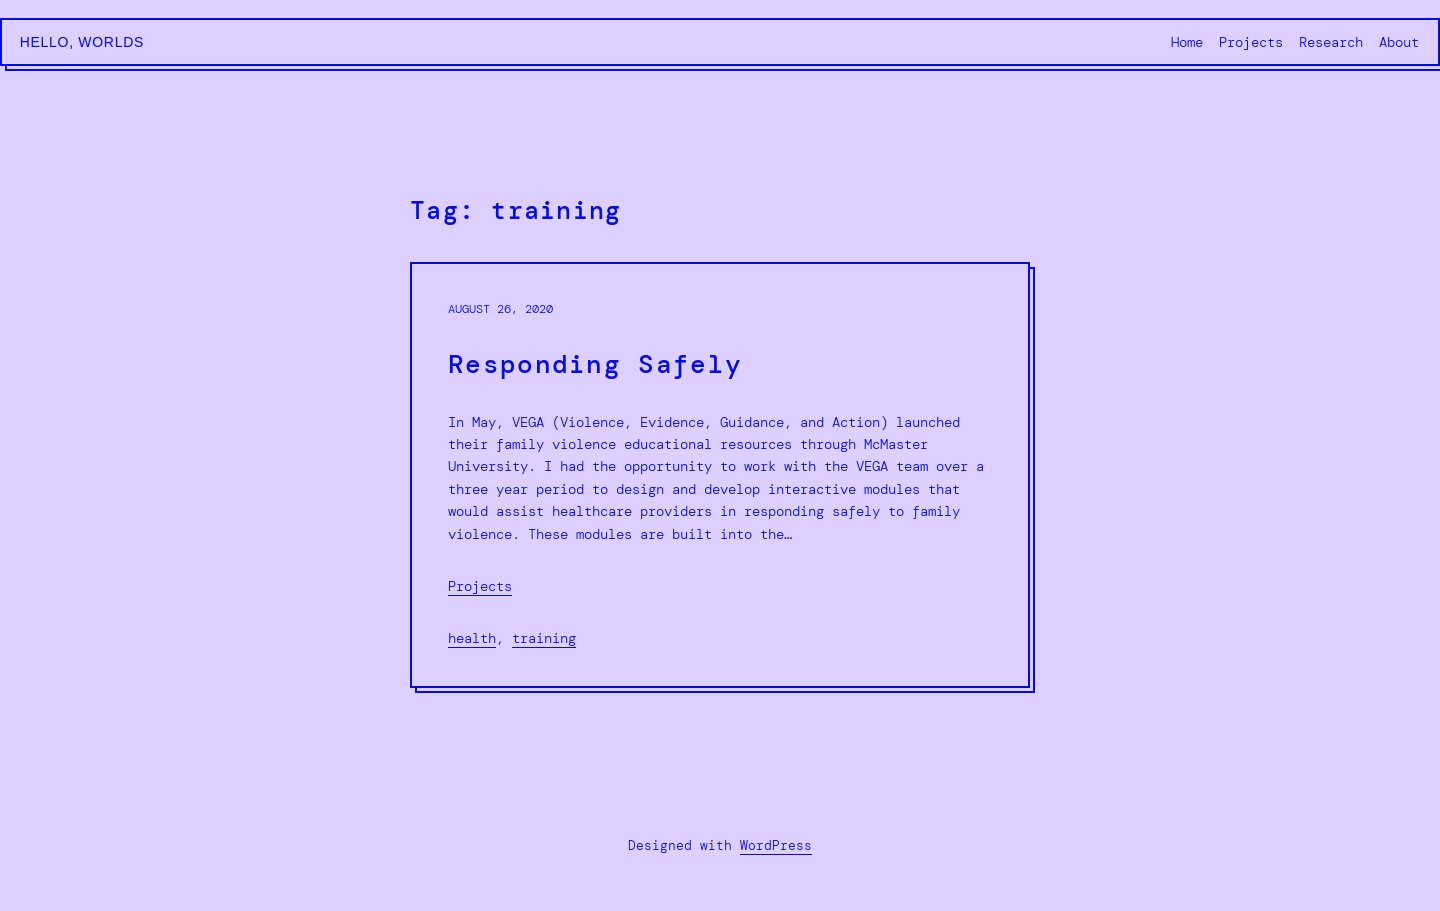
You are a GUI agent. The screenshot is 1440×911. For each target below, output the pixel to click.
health (472, 638)
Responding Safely (595, 364)
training (544, 638)
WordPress (776, 845)
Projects (480, 586)
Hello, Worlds (82, 42)
